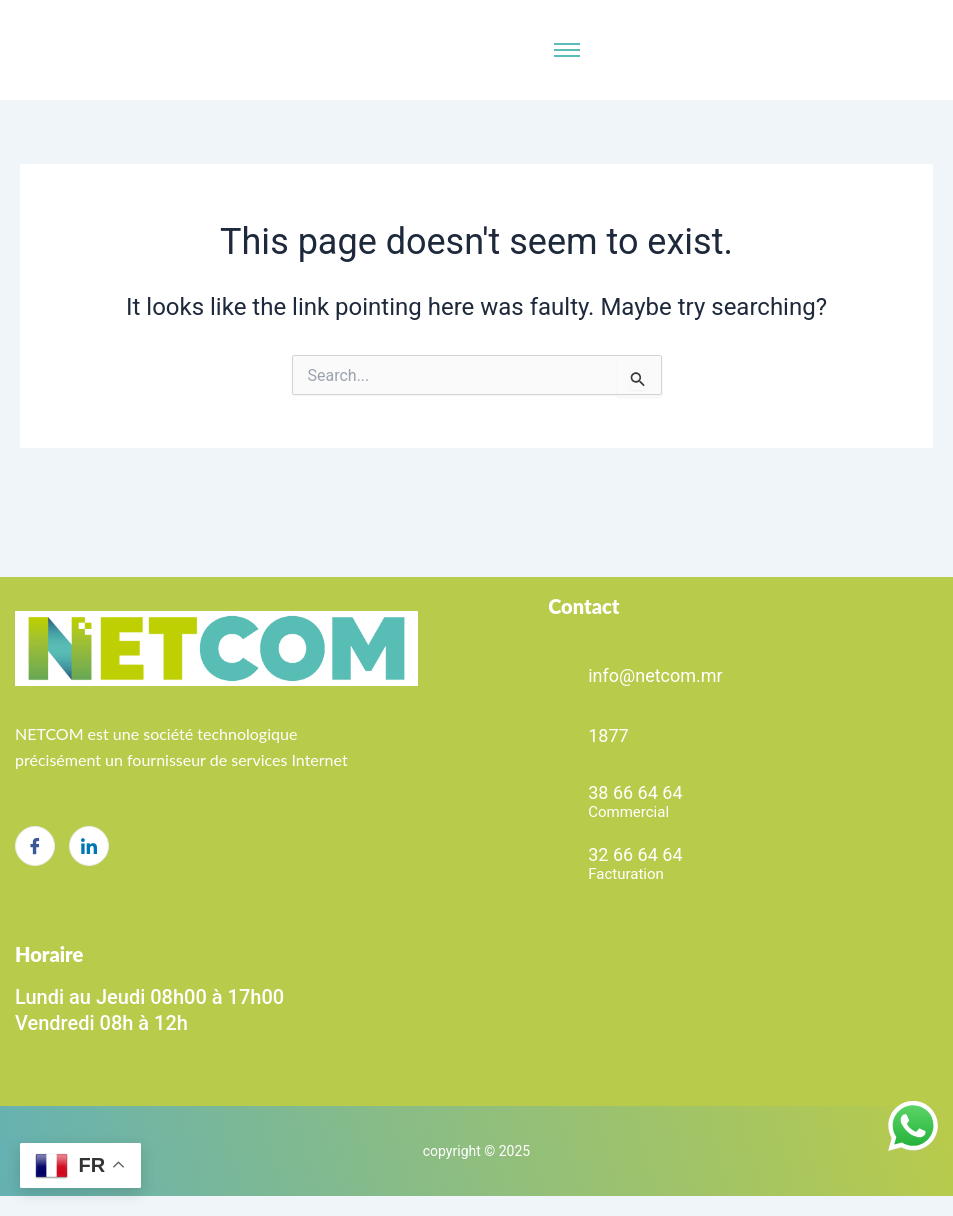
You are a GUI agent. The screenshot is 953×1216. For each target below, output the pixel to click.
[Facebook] (35, 846)
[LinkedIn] (89, 846)
